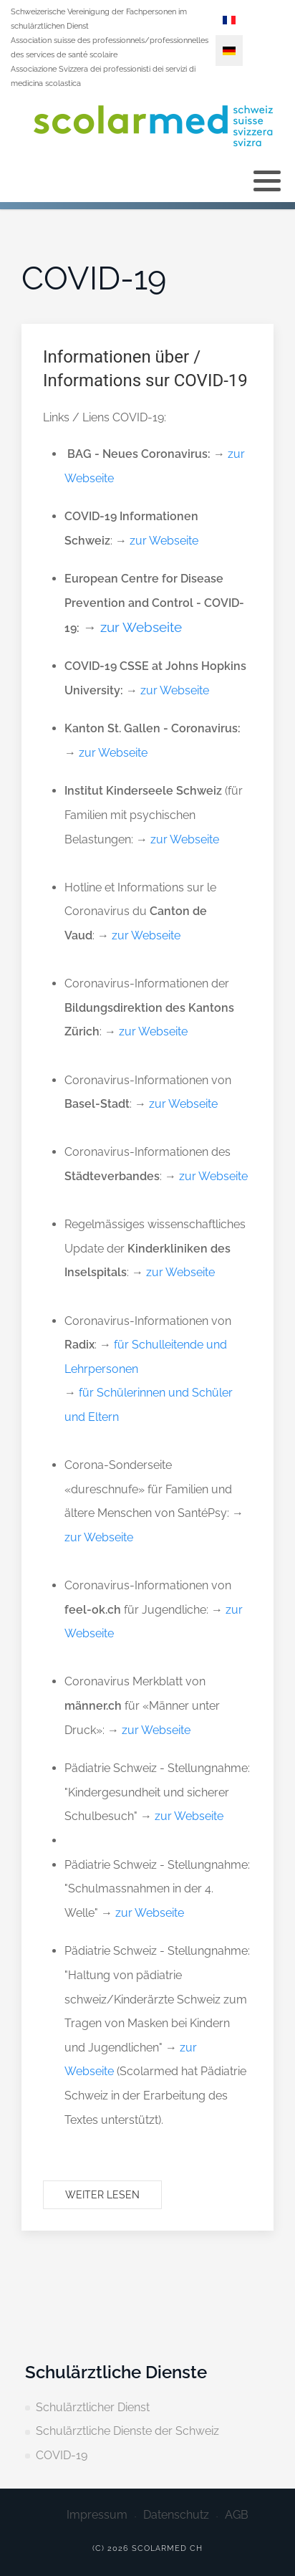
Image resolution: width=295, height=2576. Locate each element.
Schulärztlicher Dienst (93, 2407)
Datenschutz (176, 2515)
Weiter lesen (102, 2195)
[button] (267, 180)
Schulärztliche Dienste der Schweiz (127, 2431)
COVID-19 (61, 2455)
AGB (236, 2515)
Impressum (97, 2515)
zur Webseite (164, 540)
